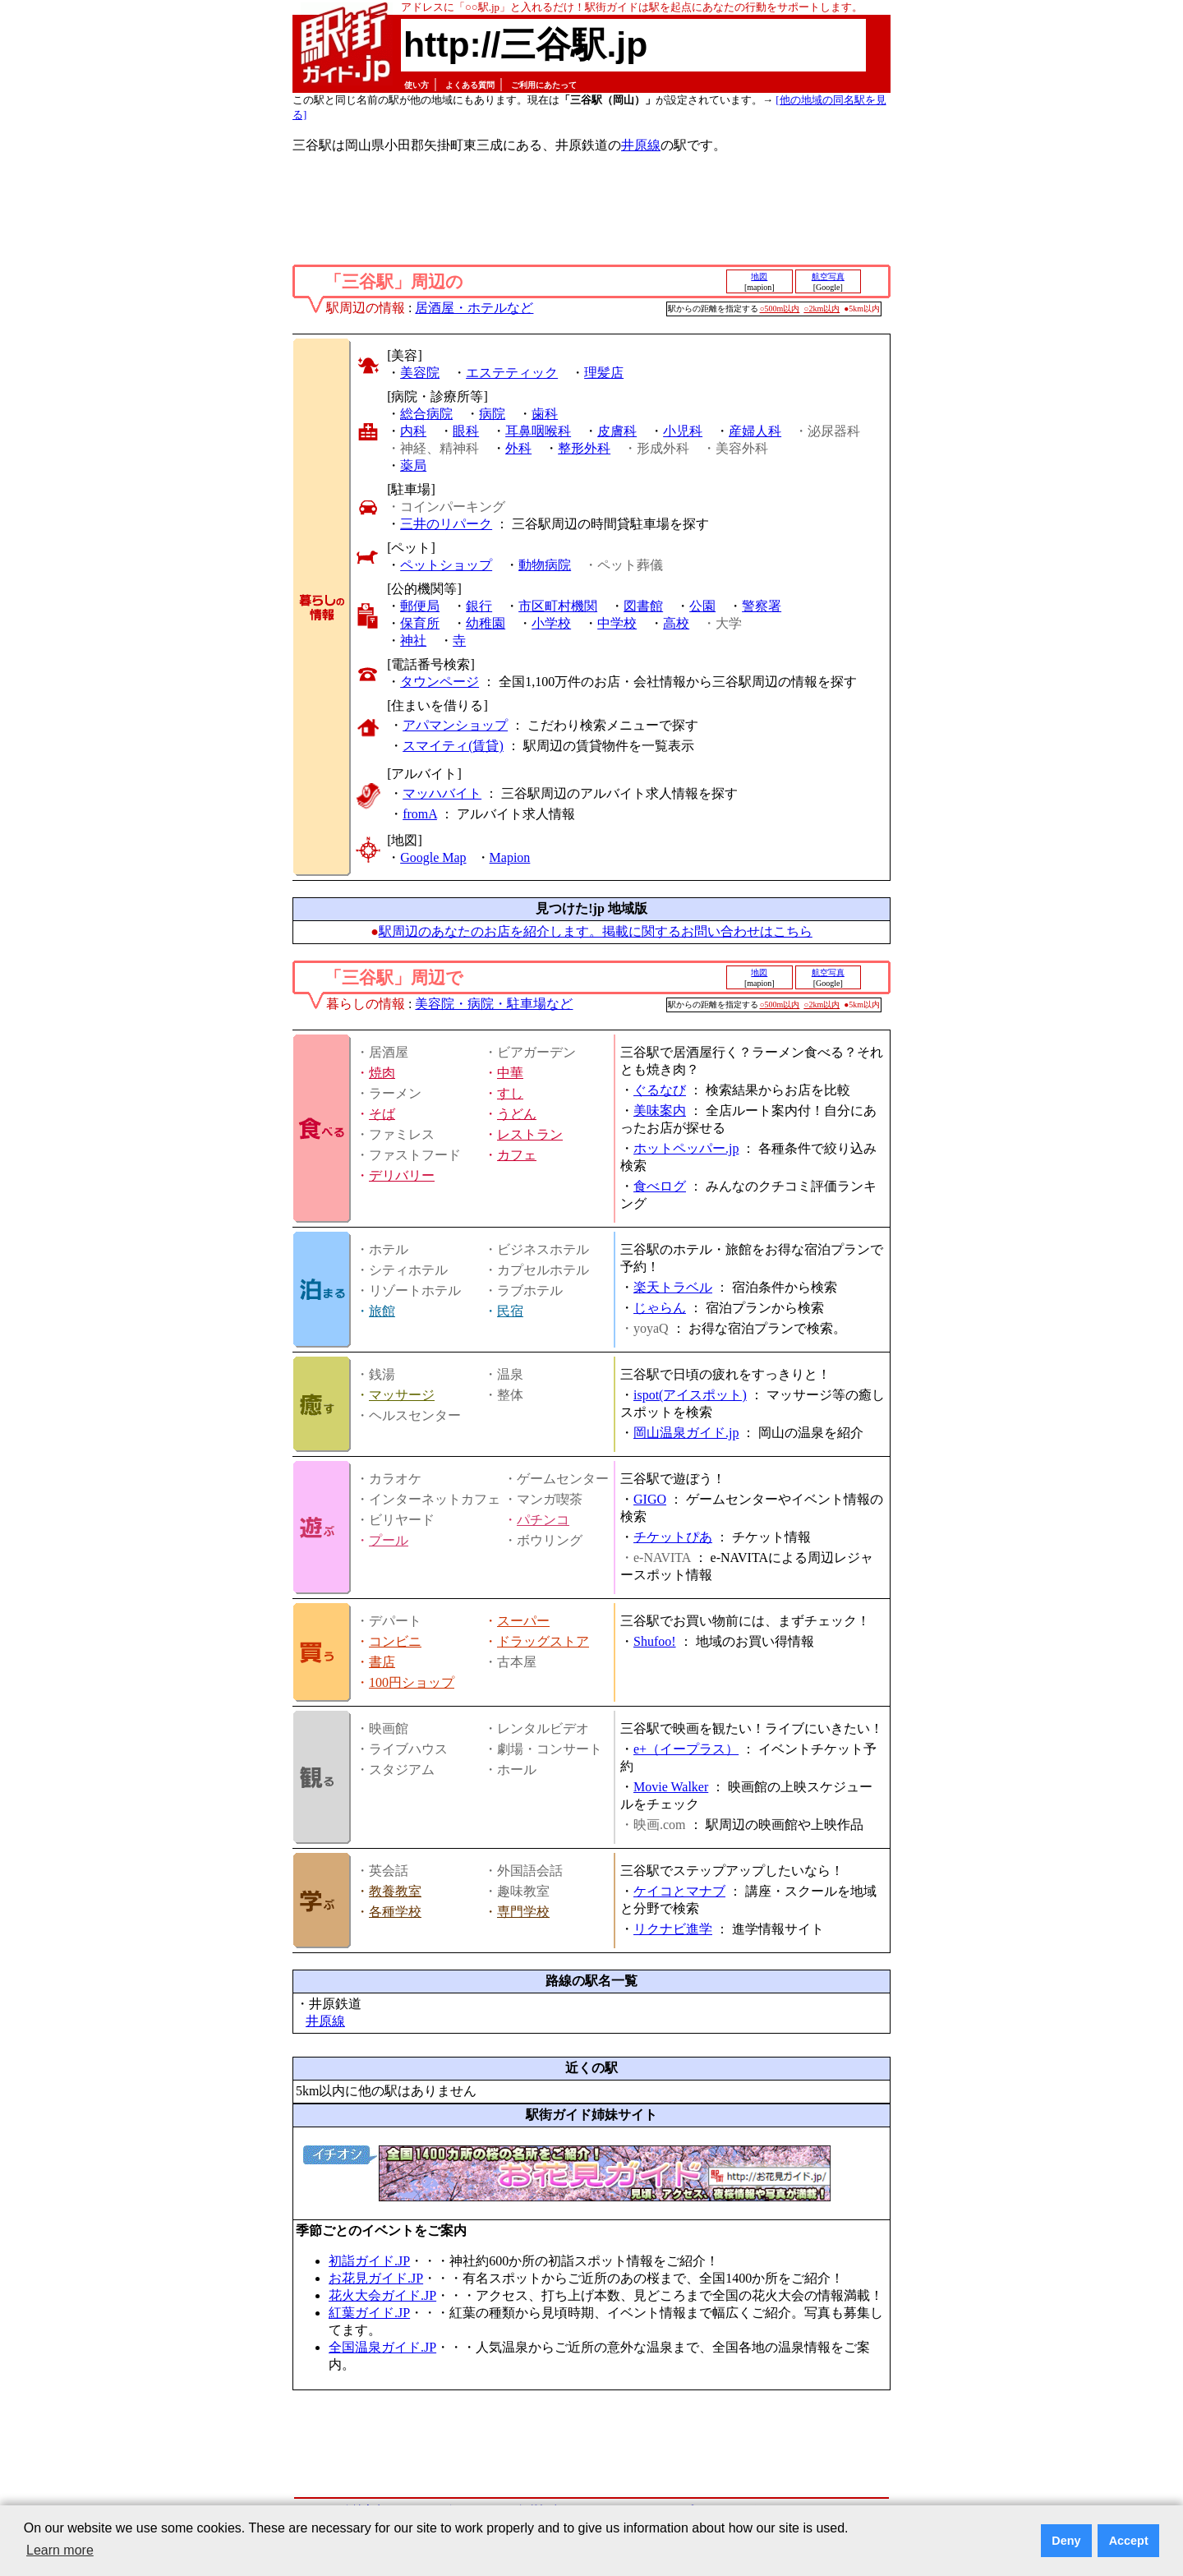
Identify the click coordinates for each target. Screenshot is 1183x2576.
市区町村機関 (557, 606)
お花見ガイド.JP (376, 2278)
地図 (759, 276)
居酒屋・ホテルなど (474, 308)
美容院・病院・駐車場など (494, 1004)
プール (388, 1540)
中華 (510, 1073)
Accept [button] (1128, 2540)
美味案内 (659, 1110)
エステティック (512, 373)
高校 (676, 623)
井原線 (641, 145)
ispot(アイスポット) (690, 1395)
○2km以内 (821, 308)
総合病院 (426, 414)
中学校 (617, 623)
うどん (516, 1114)
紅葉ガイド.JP (369, 2313)
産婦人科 (755, 431)
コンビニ (395, 1641)
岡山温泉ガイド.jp (686, 1433)
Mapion (510, 857)
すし (510, 1093)
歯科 (545, 414)
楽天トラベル (672, 1287)
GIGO (649, 1499)
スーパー (523, 1621)
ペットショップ (446, 565)
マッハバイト (442, 793)
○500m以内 (780, 308)
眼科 (466, 431)
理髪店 (604, 373)
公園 (702, 606)
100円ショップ (411, 1682)
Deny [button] (1066, 2540)
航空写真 (828, 276)
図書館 (643, 606)
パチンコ (543, 1520)
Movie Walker (670, 1787)
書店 (382, 1662)
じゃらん (659, 1308)
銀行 (479, 606)
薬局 (413, 465)
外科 (518, 448)
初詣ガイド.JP (369, 2261)
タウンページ (439, 682)
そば (382, 1114)
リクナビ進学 (672, 1929)
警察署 (761, 606)
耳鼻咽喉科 (538, 431)
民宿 (510, 1311)
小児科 (682, 431)
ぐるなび (659, 1090)
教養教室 (395, 1891)
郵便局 (420, 606)
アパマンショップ (455, 725)
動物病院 (544, 565)
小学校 (551, 623)
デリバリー (402, 1175)
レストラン (530, 1134)
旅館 (382, 1311)
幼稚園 (485, 623)
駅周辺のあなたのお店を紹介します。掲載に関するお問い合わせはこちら (595, 931)
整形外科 (584, 448)
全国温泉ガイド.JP (382, 2347)
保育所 (420, 623)
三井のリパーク (446, 524)
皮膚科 (617, 431)
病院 (492, 414)
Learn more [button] (60, 2550)
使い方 (416, 85)
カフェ (516, 1155)
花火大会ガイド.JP (382, 2295)
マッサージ (402, 1395)
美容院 (420, 373)
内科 (413, 431)
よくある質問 (470, 85)
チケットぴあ (672, 1537)
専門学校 (523, 1912)
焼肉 (382, 1073)
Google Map (433, 857)
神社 (413, 640)
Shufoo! (654, 1641)
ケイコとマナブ (679, 1891)
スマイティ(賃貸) (453, 746)
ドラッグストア (543, 1641)
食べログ (659, 1186)
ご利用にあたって (544, 85)
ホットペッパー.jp (686, 1148)
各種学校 (395, 1912)
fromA (420, 814)
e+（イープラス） (686, 1749)
